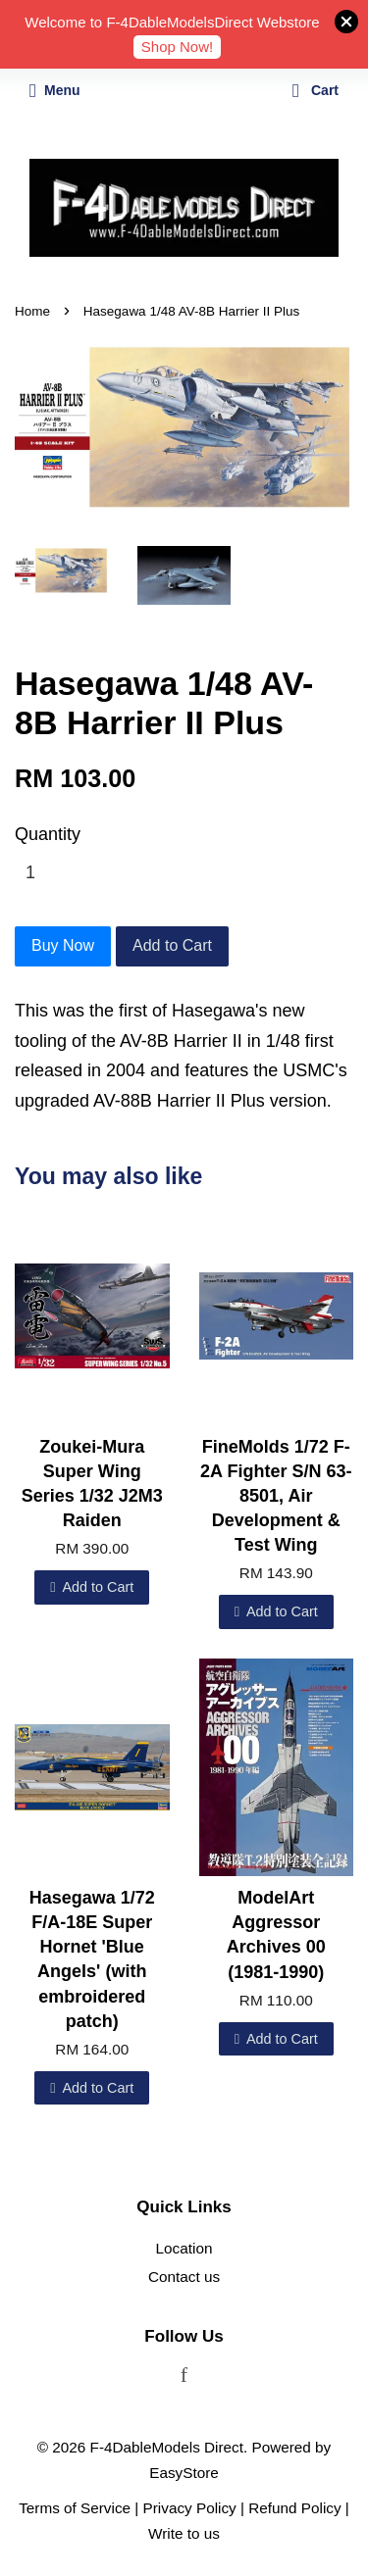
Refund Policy (294, 2508)
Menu (54, 90)
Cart (315, 90)
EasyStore (184, 2472)
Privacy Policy (190, 2508)
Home (32, 311)
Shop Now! (177, 46)
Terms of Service (75, 2508)
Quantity (47, 834)
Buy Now (62, 945)
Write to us (184, 2533)
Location (184, 2248)
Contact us (184, 2276)
